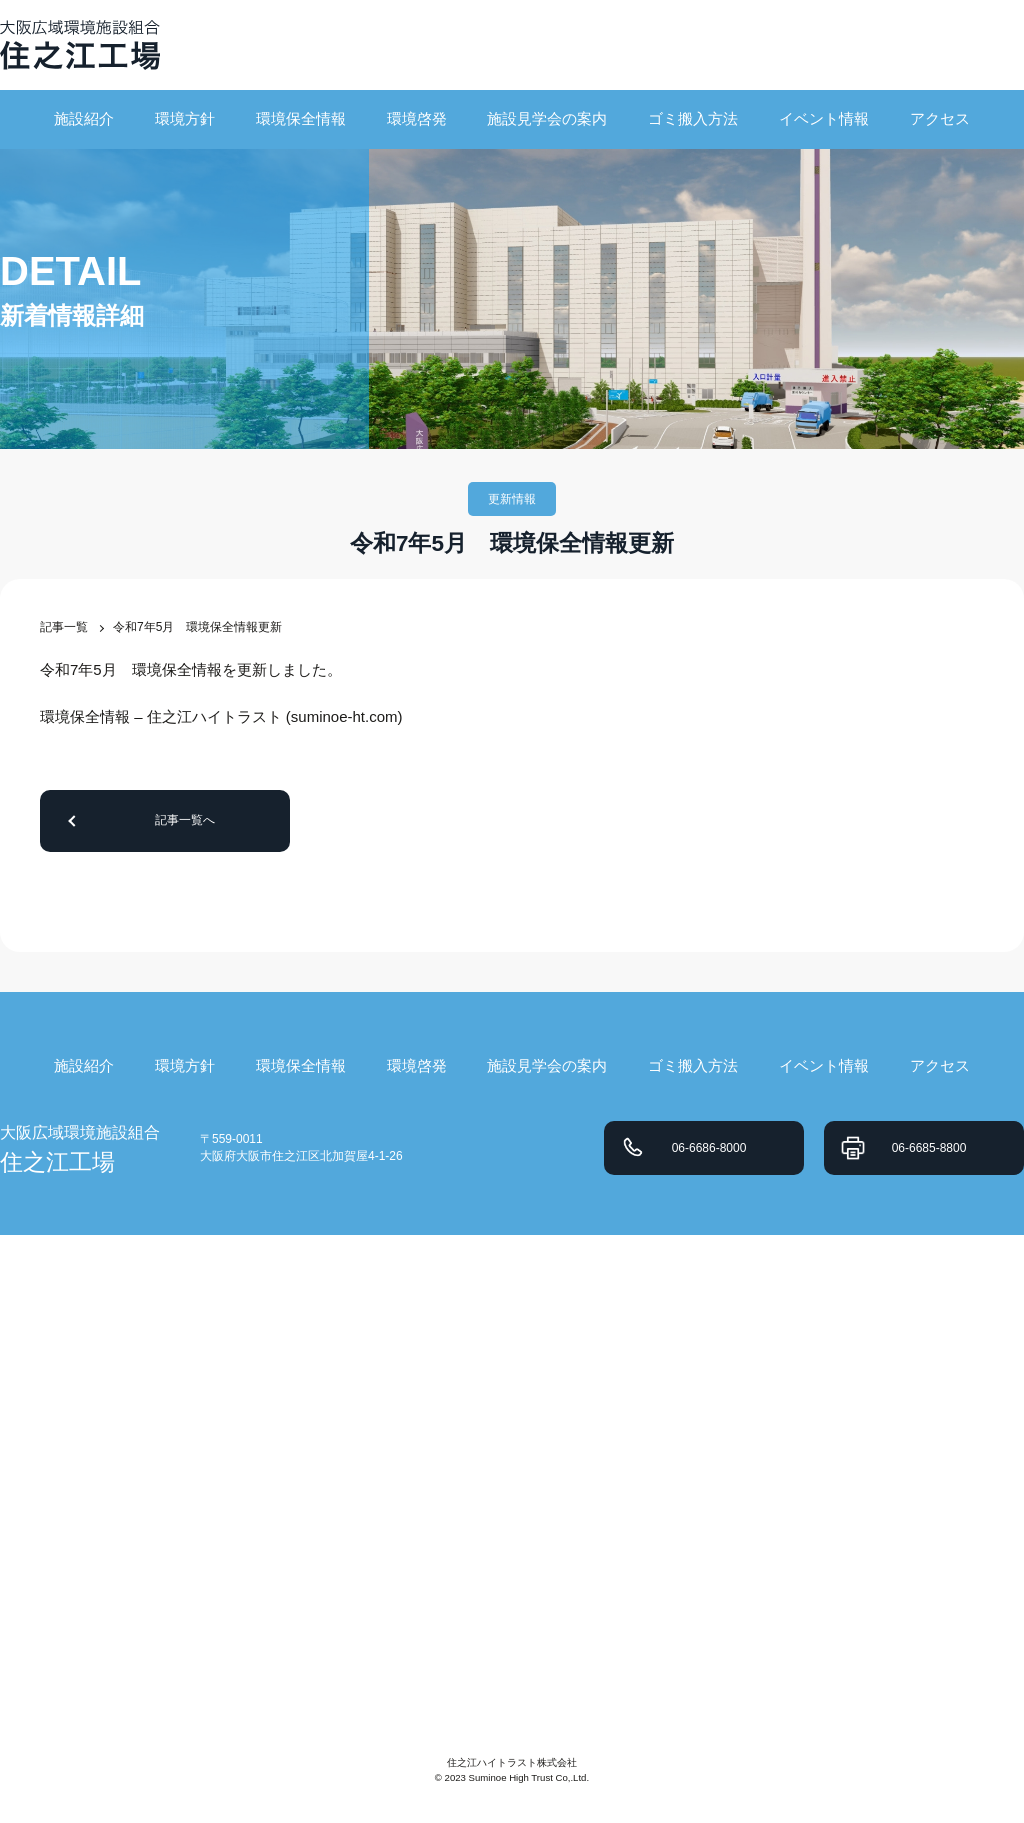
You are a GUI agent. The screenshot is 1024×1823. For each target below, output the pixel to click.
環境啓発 (417, 118)
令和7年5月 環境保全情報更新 (197, 627)
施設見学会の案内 (547, 118)
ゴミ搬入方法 (693, 118)
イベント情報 (824, 118)
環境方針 (185, 118)
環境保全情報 (301, 118)
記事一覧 (64, 627)
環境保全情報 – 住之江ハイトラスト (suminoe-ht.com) (221, 716)
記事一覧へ (185, 820)
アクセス (940, 118)
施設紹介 (84, 118)
